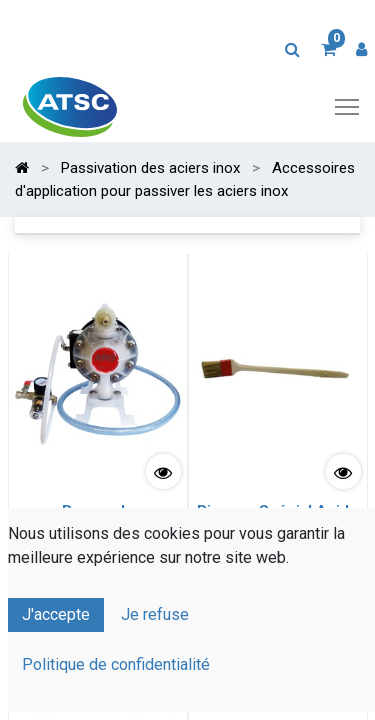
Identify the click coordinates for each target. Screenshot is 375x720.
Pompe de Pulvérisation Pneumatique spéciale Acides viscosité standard (97, 533)
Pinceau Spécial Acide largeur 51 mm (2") (277, 520)
